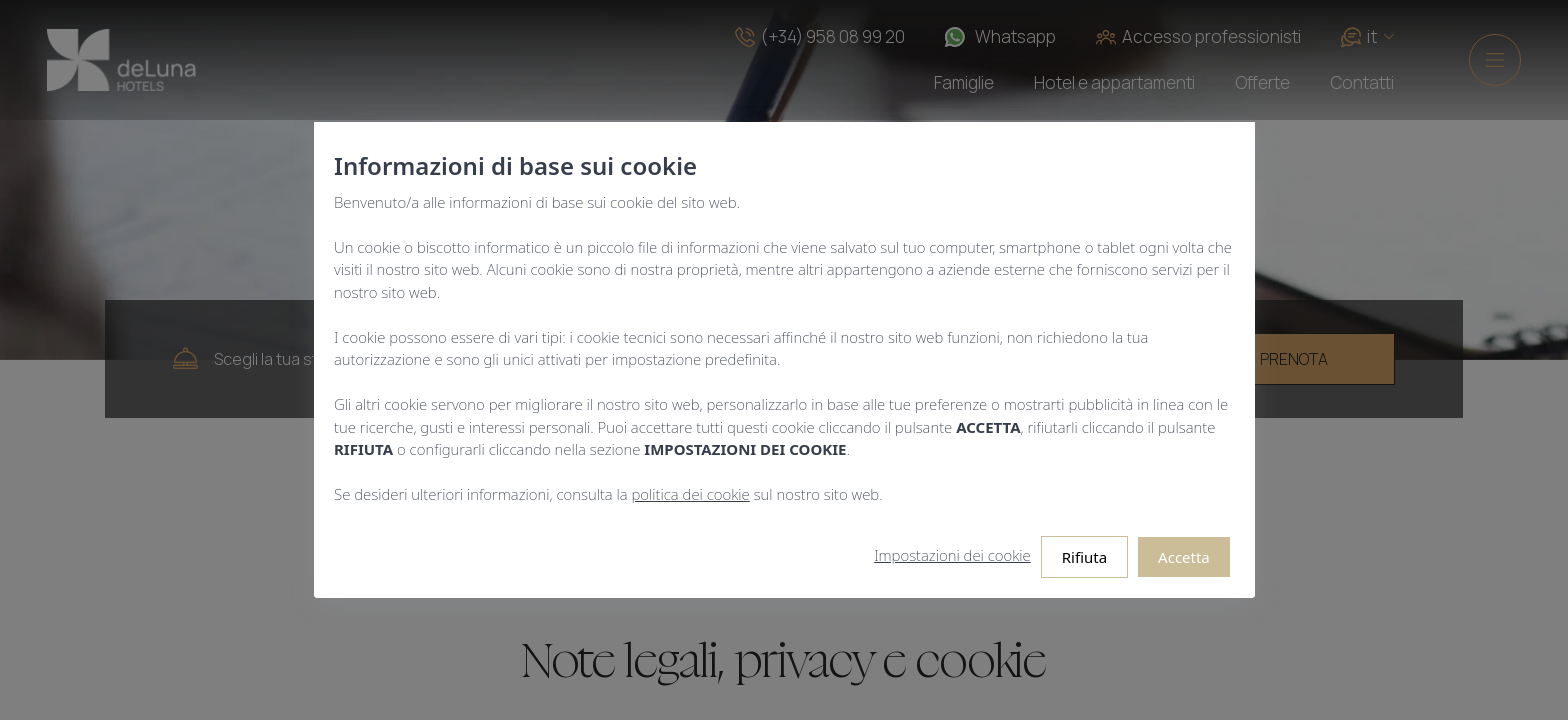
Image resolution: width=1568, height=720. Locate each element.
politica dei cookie (690, 494)
